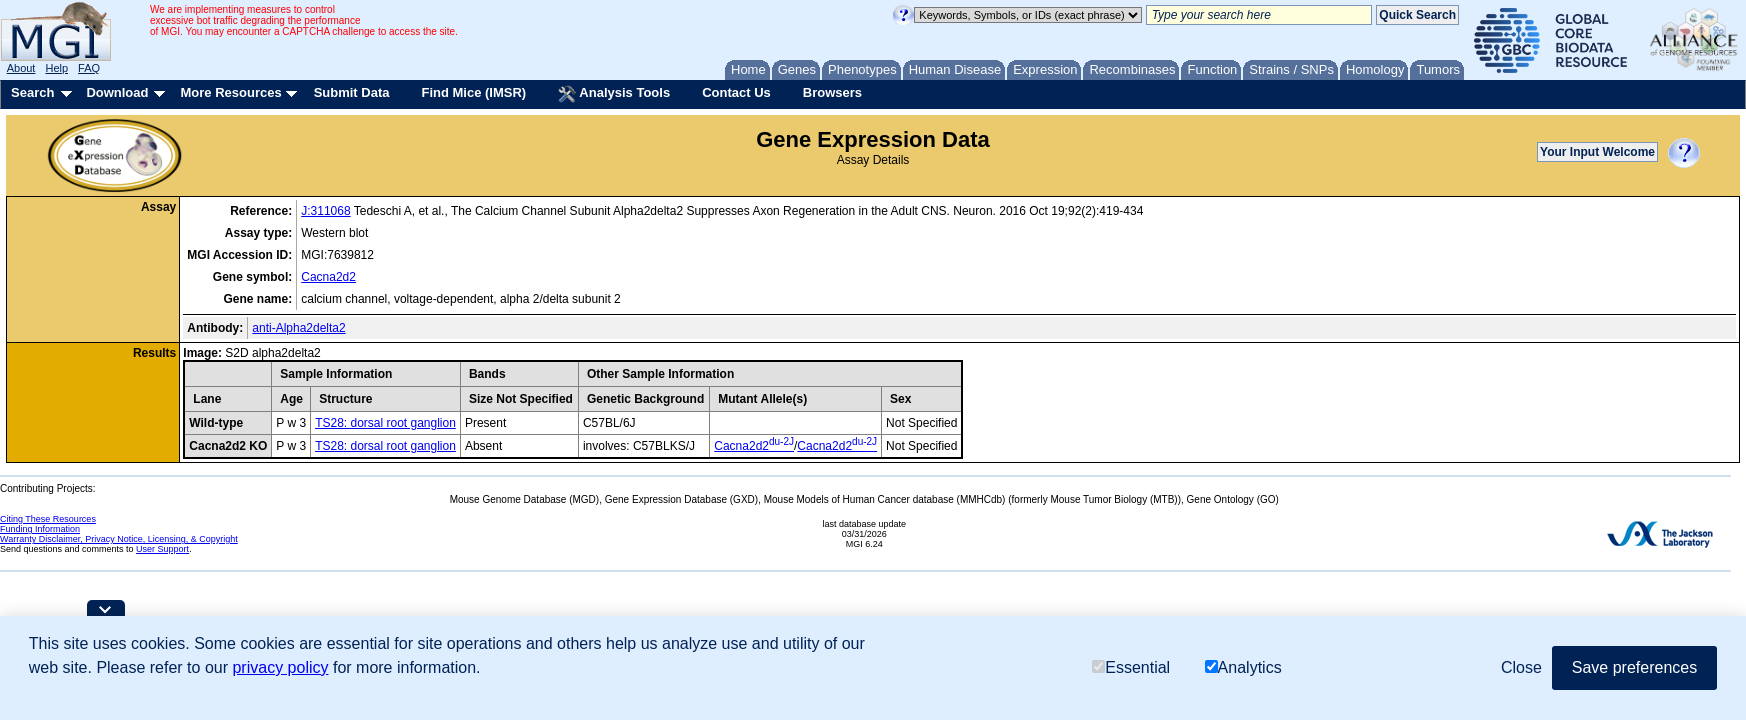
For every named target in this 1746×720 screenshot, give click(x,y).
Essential (1131, 667)
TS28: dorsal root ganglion (385, 423)
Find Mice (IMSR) (473, 92)
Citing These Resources (48, 519)
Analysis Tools (614, 94)
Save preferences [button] (1634, 667)
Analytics (1243, 667)
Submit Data (352, 92)
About (21, 68)
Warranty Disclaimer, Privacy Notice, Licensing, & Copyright (119, 539)
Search (32, 92)
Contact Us (736, 92)
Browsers (832, 92)
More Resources (230, 92)
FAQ (89, 68)
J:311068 (325, 211)
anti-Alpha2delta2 (298, 328)
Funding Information (40, 529)
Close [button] (1521, 667)
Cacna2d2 (328, 277)
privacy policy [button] (280, 667)
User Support (162, 549)
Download (117, 92)
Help (56, 68)
